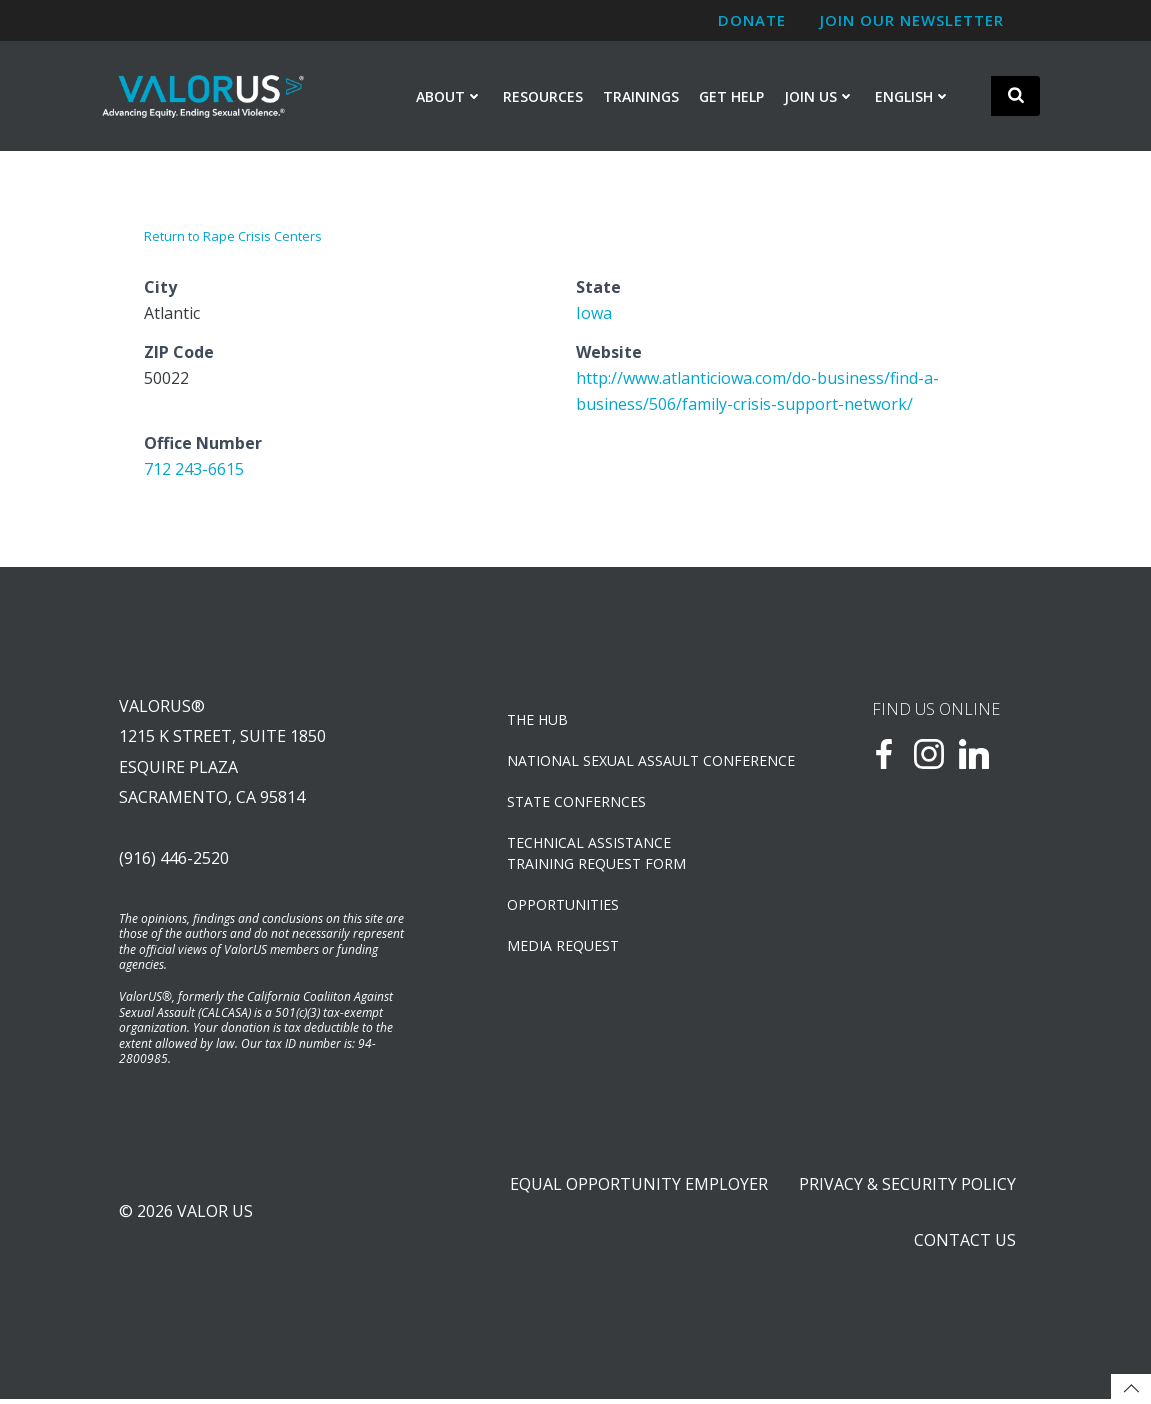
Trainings (641, 96)
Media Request (564, 947)
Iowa (594, 313)
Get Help (731, 96)
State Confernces (577, 803)
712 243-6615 (194, 469)
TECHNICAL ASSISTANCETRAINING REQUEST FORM (597, 855)
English (913, 96)
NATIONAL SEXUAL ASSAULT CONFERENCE (630, 762)
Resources (543, 96)
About (449, 96)
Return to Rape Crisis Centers (233, 237)
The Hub (538, 721)
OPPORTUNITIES (564, 906)
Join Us (819, 96)
